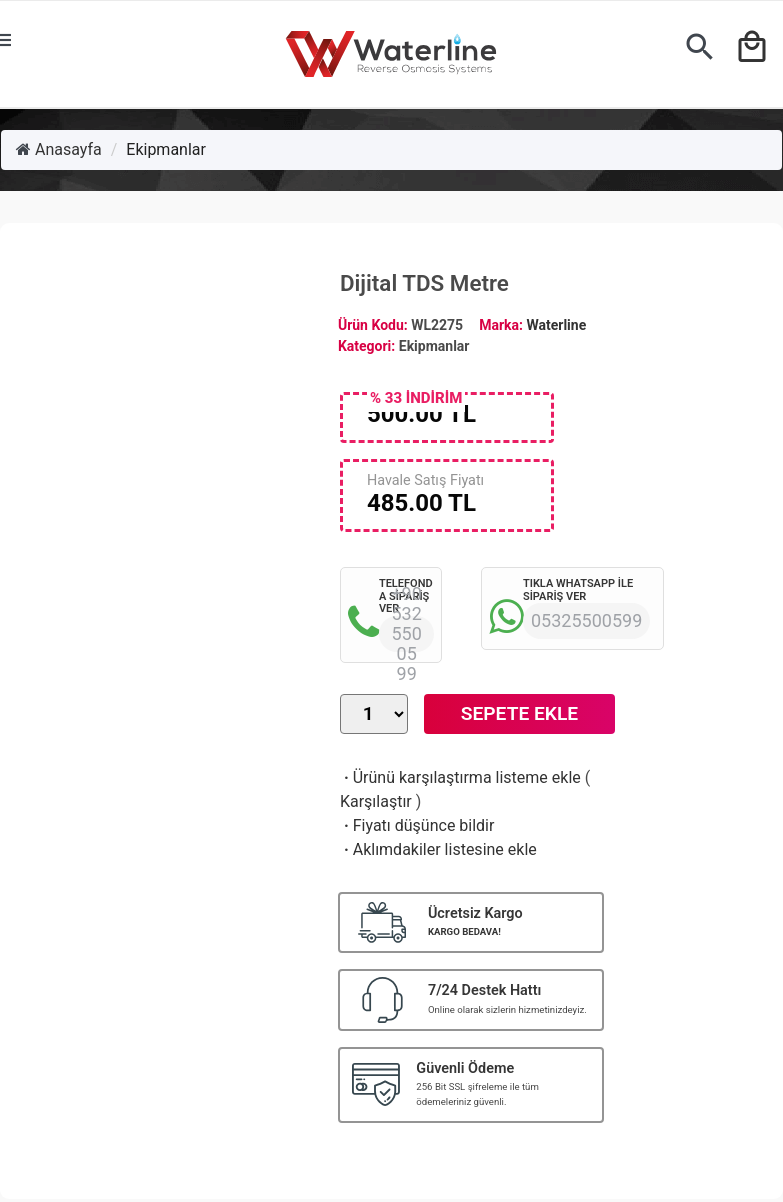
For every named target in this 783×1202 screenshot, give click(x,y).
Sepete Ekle (519, 713)
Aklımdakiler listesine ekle (438, 849)
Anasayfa (59, 149)
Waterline (556, 325)
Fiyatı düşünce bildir (417, 825)
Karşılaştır (376, 801)
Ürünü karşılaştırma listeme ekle (460, 777)
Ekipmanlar (166, 149)
